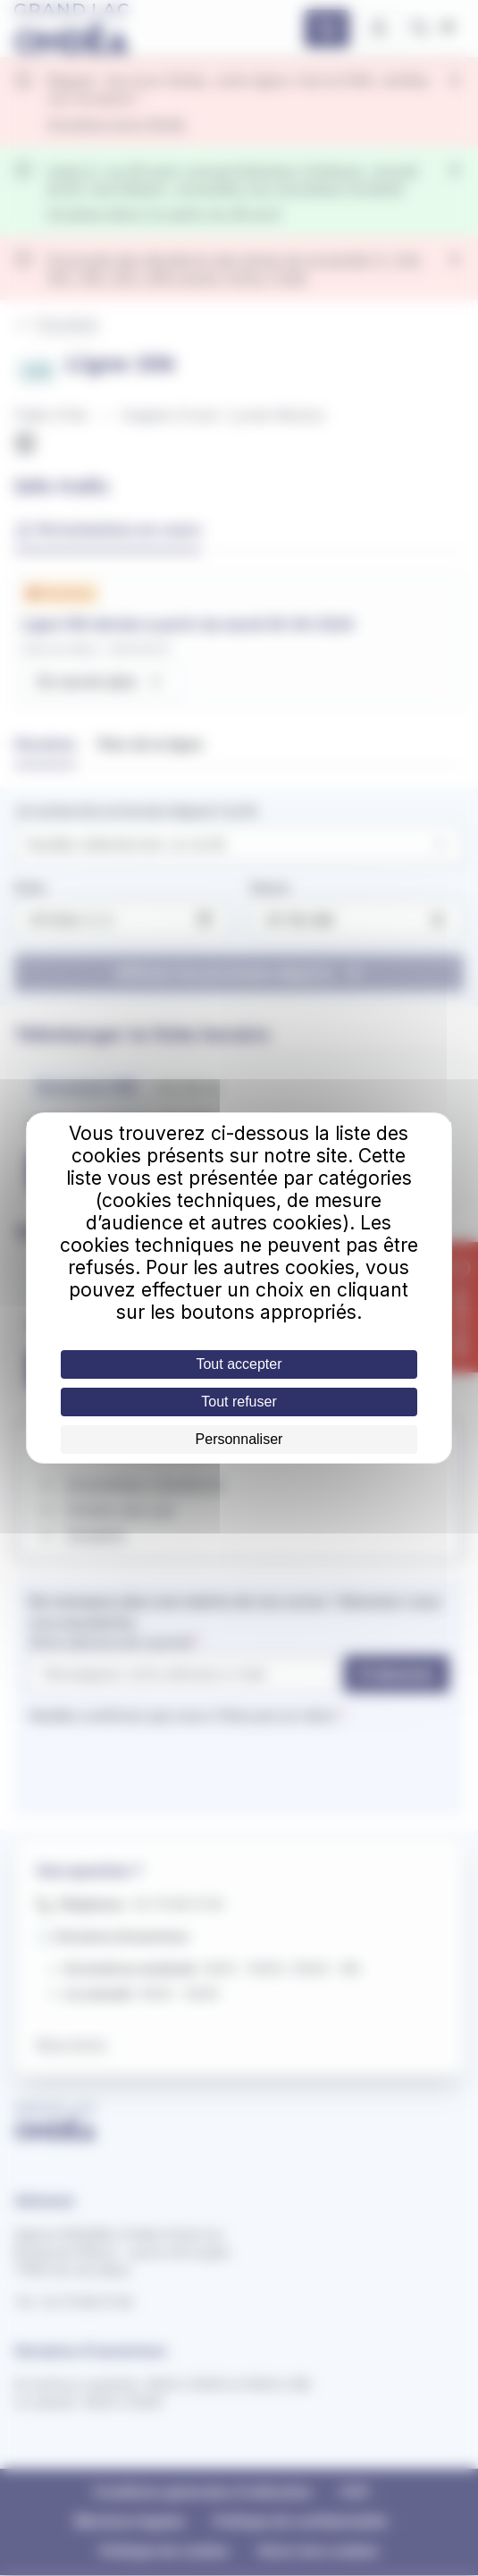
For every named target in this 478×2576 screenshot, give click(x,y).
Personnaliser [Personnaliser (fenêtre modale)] (239, 1439)
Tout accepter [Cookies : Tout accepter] (238, 1364)
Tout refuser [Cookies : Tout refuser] (238, 1401)
